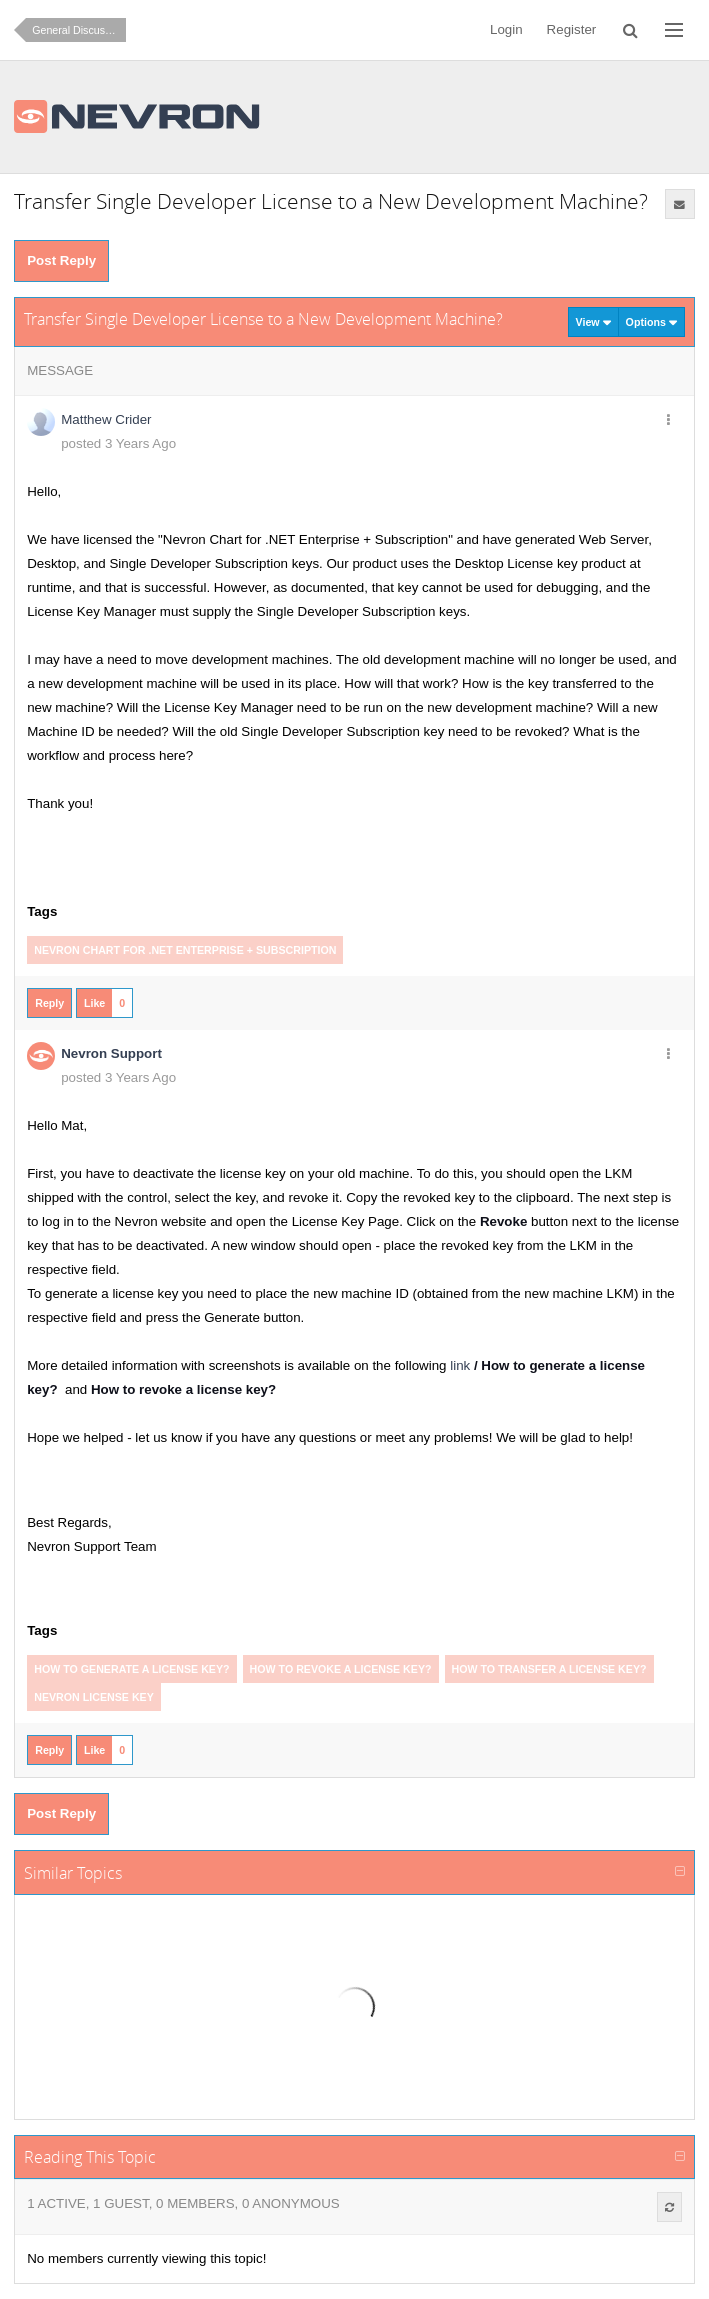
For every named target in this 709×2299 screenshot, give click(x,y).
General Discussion (78, 30)
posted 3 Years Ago (118, 443)
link (460, 1365)
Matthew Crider (106, 419)
